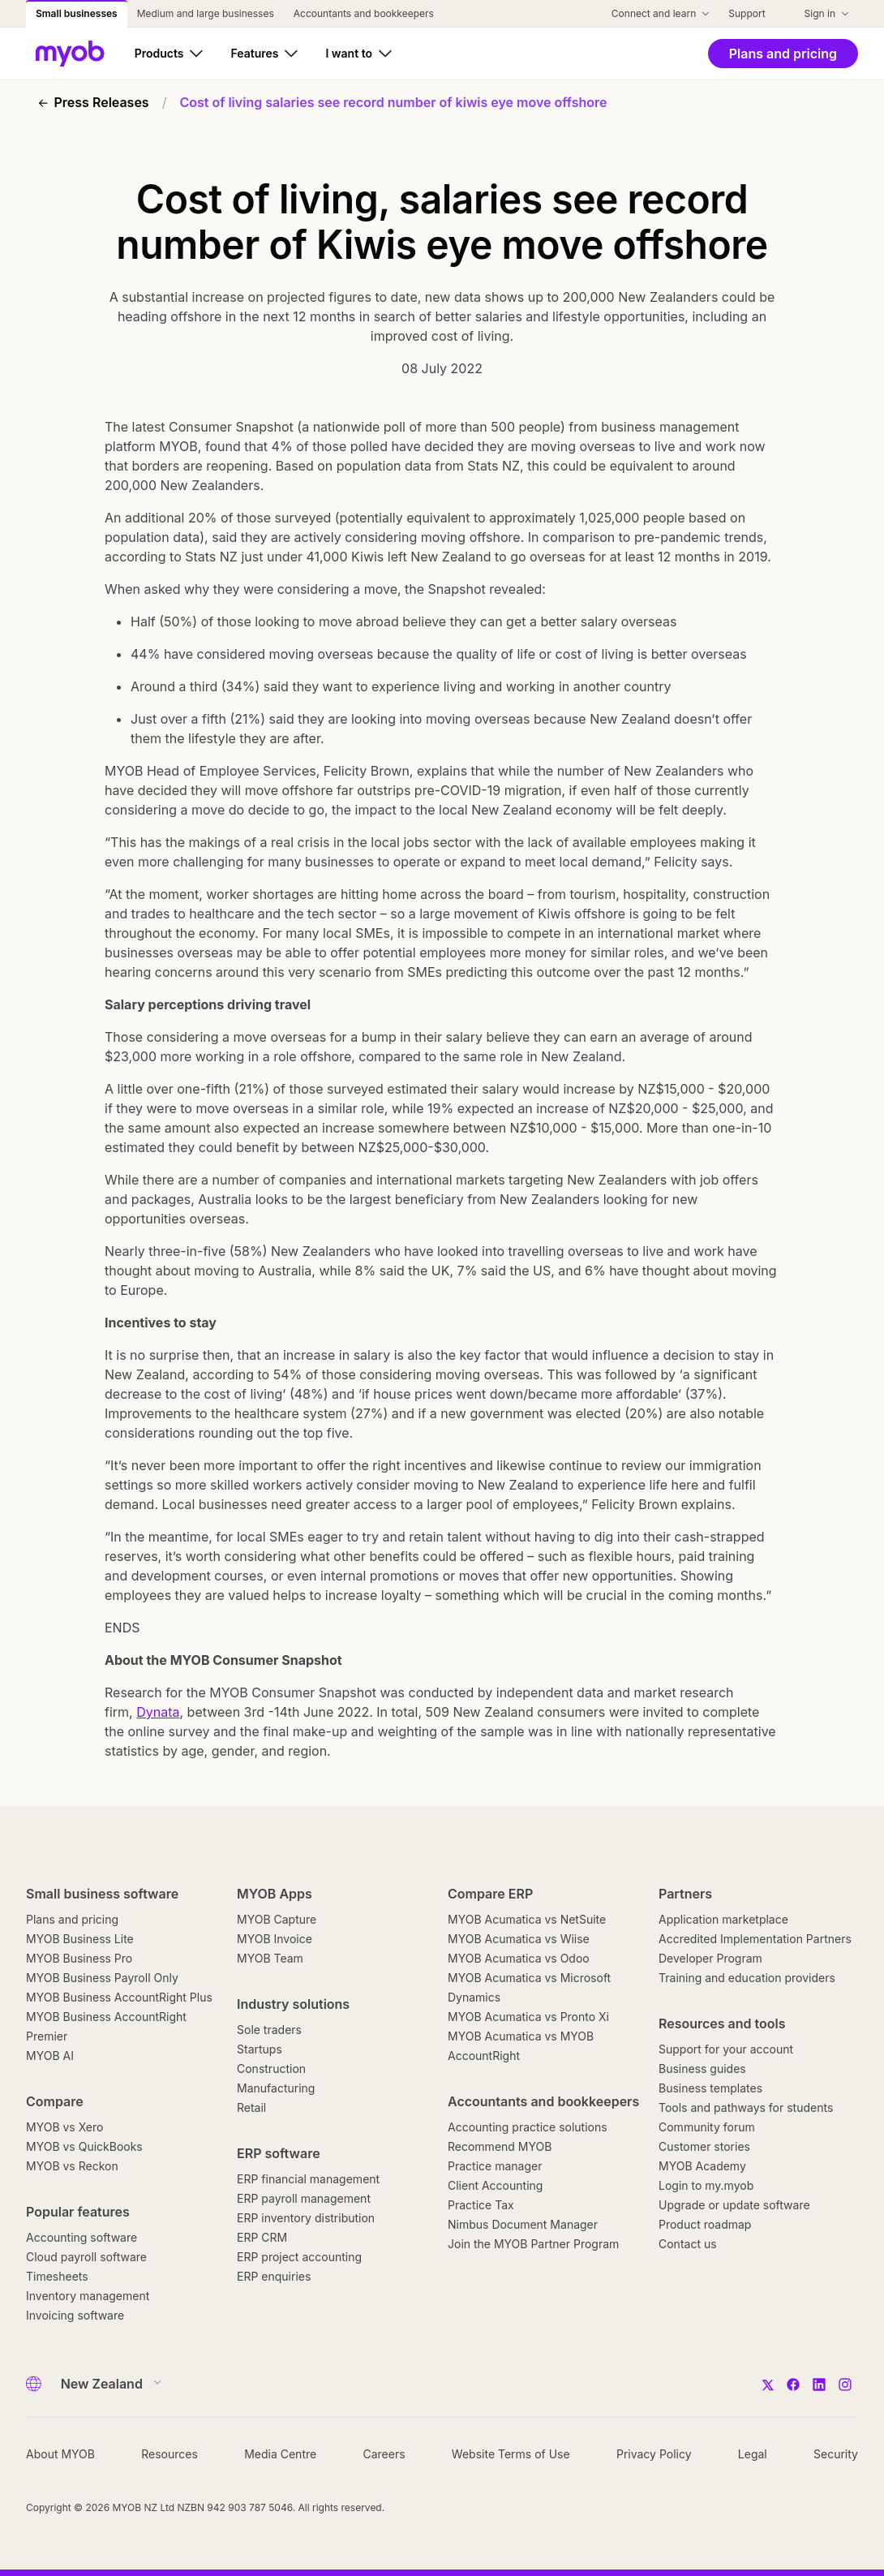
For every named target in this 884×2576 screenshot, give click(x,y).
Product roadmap (705, 2224)
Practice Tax (481, 2205)
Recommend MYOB (499, 2146)
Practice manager (495, 2166)
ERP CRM (262, 2237)
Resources (169, 2454)
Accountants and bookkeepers (543, 2101)
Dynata (157, 1712)
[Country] (106, 2383)
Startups (259, 2049)
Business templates (710, 2088)
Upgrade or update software (734, 2205)
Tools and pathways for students (746, 2107)
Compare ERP (490, 1894)
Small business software (102, 1894)
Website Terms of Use (511, 2454)
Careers (384, 2454)
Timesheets (57, 2276)
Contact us (688, 2244)
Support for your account (726, 2049)
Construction (271, 2068)
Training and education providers (747, 1978)
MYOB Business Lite (80, 1939)
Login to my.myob (706, 2185)
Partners (685, 1894)
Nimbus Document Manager (523, 2224)
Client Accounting (495, 2185)
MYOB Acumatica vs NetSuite (527, 1919)
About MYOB (60, 2454)
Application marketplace (723, 1919)
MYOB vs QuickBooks (84, 2146)
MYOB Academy (702, 2166)
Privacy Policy (654, 2454)
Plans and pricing (72, 1919)
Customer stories (704, 2146)
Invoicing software (75, 2315)
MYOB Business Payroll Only (102, 1978)
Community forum (707, 2127)
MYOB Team (270, 1958)
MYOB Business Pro (79, 1958)
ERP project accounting (299, 2257)
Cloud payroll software (86, 2257)
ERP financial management (308, 2179)
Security (835, 2454)
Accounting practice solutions (527, 2127)
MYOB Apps (274, 1894)
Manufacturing (276, 2088)
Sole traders (269, 2029)
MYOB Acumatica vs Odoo (519, 1958)
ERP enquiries (274, 2276)
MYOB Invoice (274, 1939)
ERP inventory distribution (306, 2218)
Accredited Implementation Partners (755, 1939)
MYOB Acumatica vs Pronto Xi (528, 2016)
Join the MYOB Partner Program (533, 2244)
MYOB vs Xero (64, 2127)
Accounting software (81, 2237)
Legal (752, 2454)
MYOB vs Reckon (72, 2166)
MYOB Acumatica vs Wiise (519, 1939)
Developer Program (710, 1958)
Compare (55, 2101)
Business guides (702, 2068)
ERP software (278, 2153)
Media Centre (280, 2454)
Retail (251, 2107)
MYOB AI (50, 2055)
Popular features (78, 2212)
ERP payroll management (304, 2198)
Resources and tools (722, 2023)
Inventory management (87, 2296)
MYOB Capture (276, 1919)
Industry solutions (293, 2004)
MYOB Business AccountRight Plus (119, 1997)
